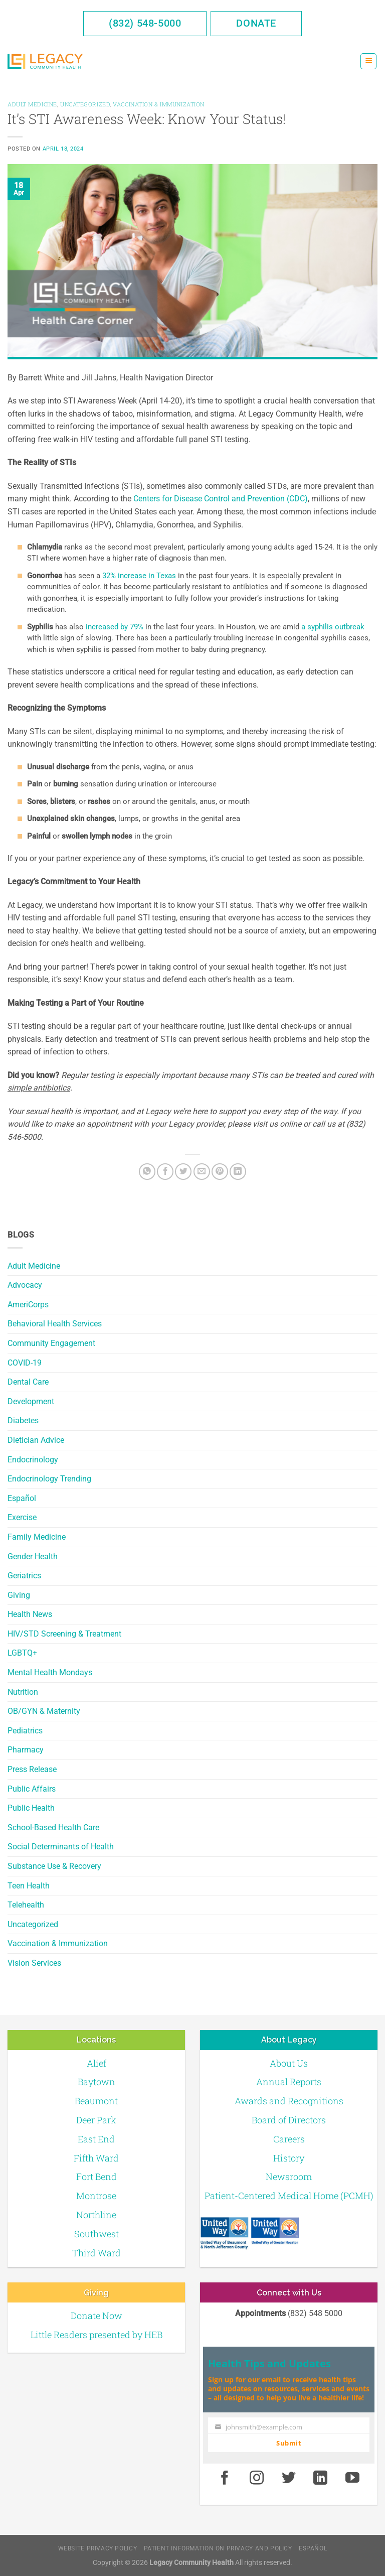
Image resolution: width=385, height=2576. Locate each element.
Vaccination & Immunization (58, 1943)
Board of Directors (289, 2120)
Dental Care (28, 1382)
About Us (289, 2063)
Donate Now (96, 2316)
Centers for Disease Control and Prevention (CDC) (220, 498)
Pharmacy (26, 1749)
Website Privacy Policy (97, 2548)
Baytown (96, 2082)
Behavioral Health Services (55, 1323)
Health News (30, 1614)
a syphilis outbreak (332, 626)
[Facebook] (165, 1171)
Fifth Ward (96, 2158)
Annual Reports (288, 2082)
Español (22, 1498)
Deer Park (96, 2120)
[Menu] (368, 61)
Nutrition (23, 1692)
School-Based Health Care (53, 1827)
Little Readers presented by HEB (96, 2335)
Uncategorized (33, 1924)
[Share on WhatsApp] (147, 1171)
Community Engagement (51, 1343)
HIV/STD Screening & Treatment (64, 1634)
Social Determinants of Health (61, 1846)
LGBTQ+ (22, 1653)
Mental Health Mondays (50, 1672)
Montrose (96, 2196)
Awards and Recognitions (289, 2101)
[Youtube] (352, 2478)
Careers (289, 2139)
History (288, 2158)
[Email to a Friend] (202, 1171)
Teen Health (29, 1885)
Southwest (96, 2234)
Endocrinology (33, 1459)
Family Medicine (37, 1537)
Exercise (22, 1517)
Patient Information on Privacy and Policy (218, 2548)
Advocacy (25, 1285)
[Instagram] (256, 2478)
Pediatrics (25, 1730)
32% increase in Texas (139, 575)
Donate (256, 23)
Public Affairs (32, 1789)
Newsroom (289, 2177)
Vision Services (34, 1963)
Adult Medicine (34, 1266)
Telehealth (26, 1905)
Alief (96, 2063)
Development (31, 1401)
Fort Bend (96, 2177)
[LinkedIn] (238, 1171)
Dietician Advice (36, 1440)
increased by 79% (114, 626)
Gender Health (33, 1556)
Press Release (32, 1769)
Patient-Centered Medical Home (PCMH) (289, 2196)
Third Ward (96, 2253)
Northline (96, 2215)
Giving (19, 1595)
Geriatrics (24, 1575)
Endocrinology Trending (49, 1478)
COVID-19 (25, 1363)
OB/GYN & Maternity (44, 1711)
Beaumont (96, 2101)
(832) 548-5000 (145, 23)
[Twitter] (183, 1171)
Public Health (31, 1808)
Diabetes (23, 1420)
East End (96, 2139)
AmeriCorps (28, 1304)
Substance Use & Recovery (54, 1866)
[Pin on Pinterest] (220, 1171)
